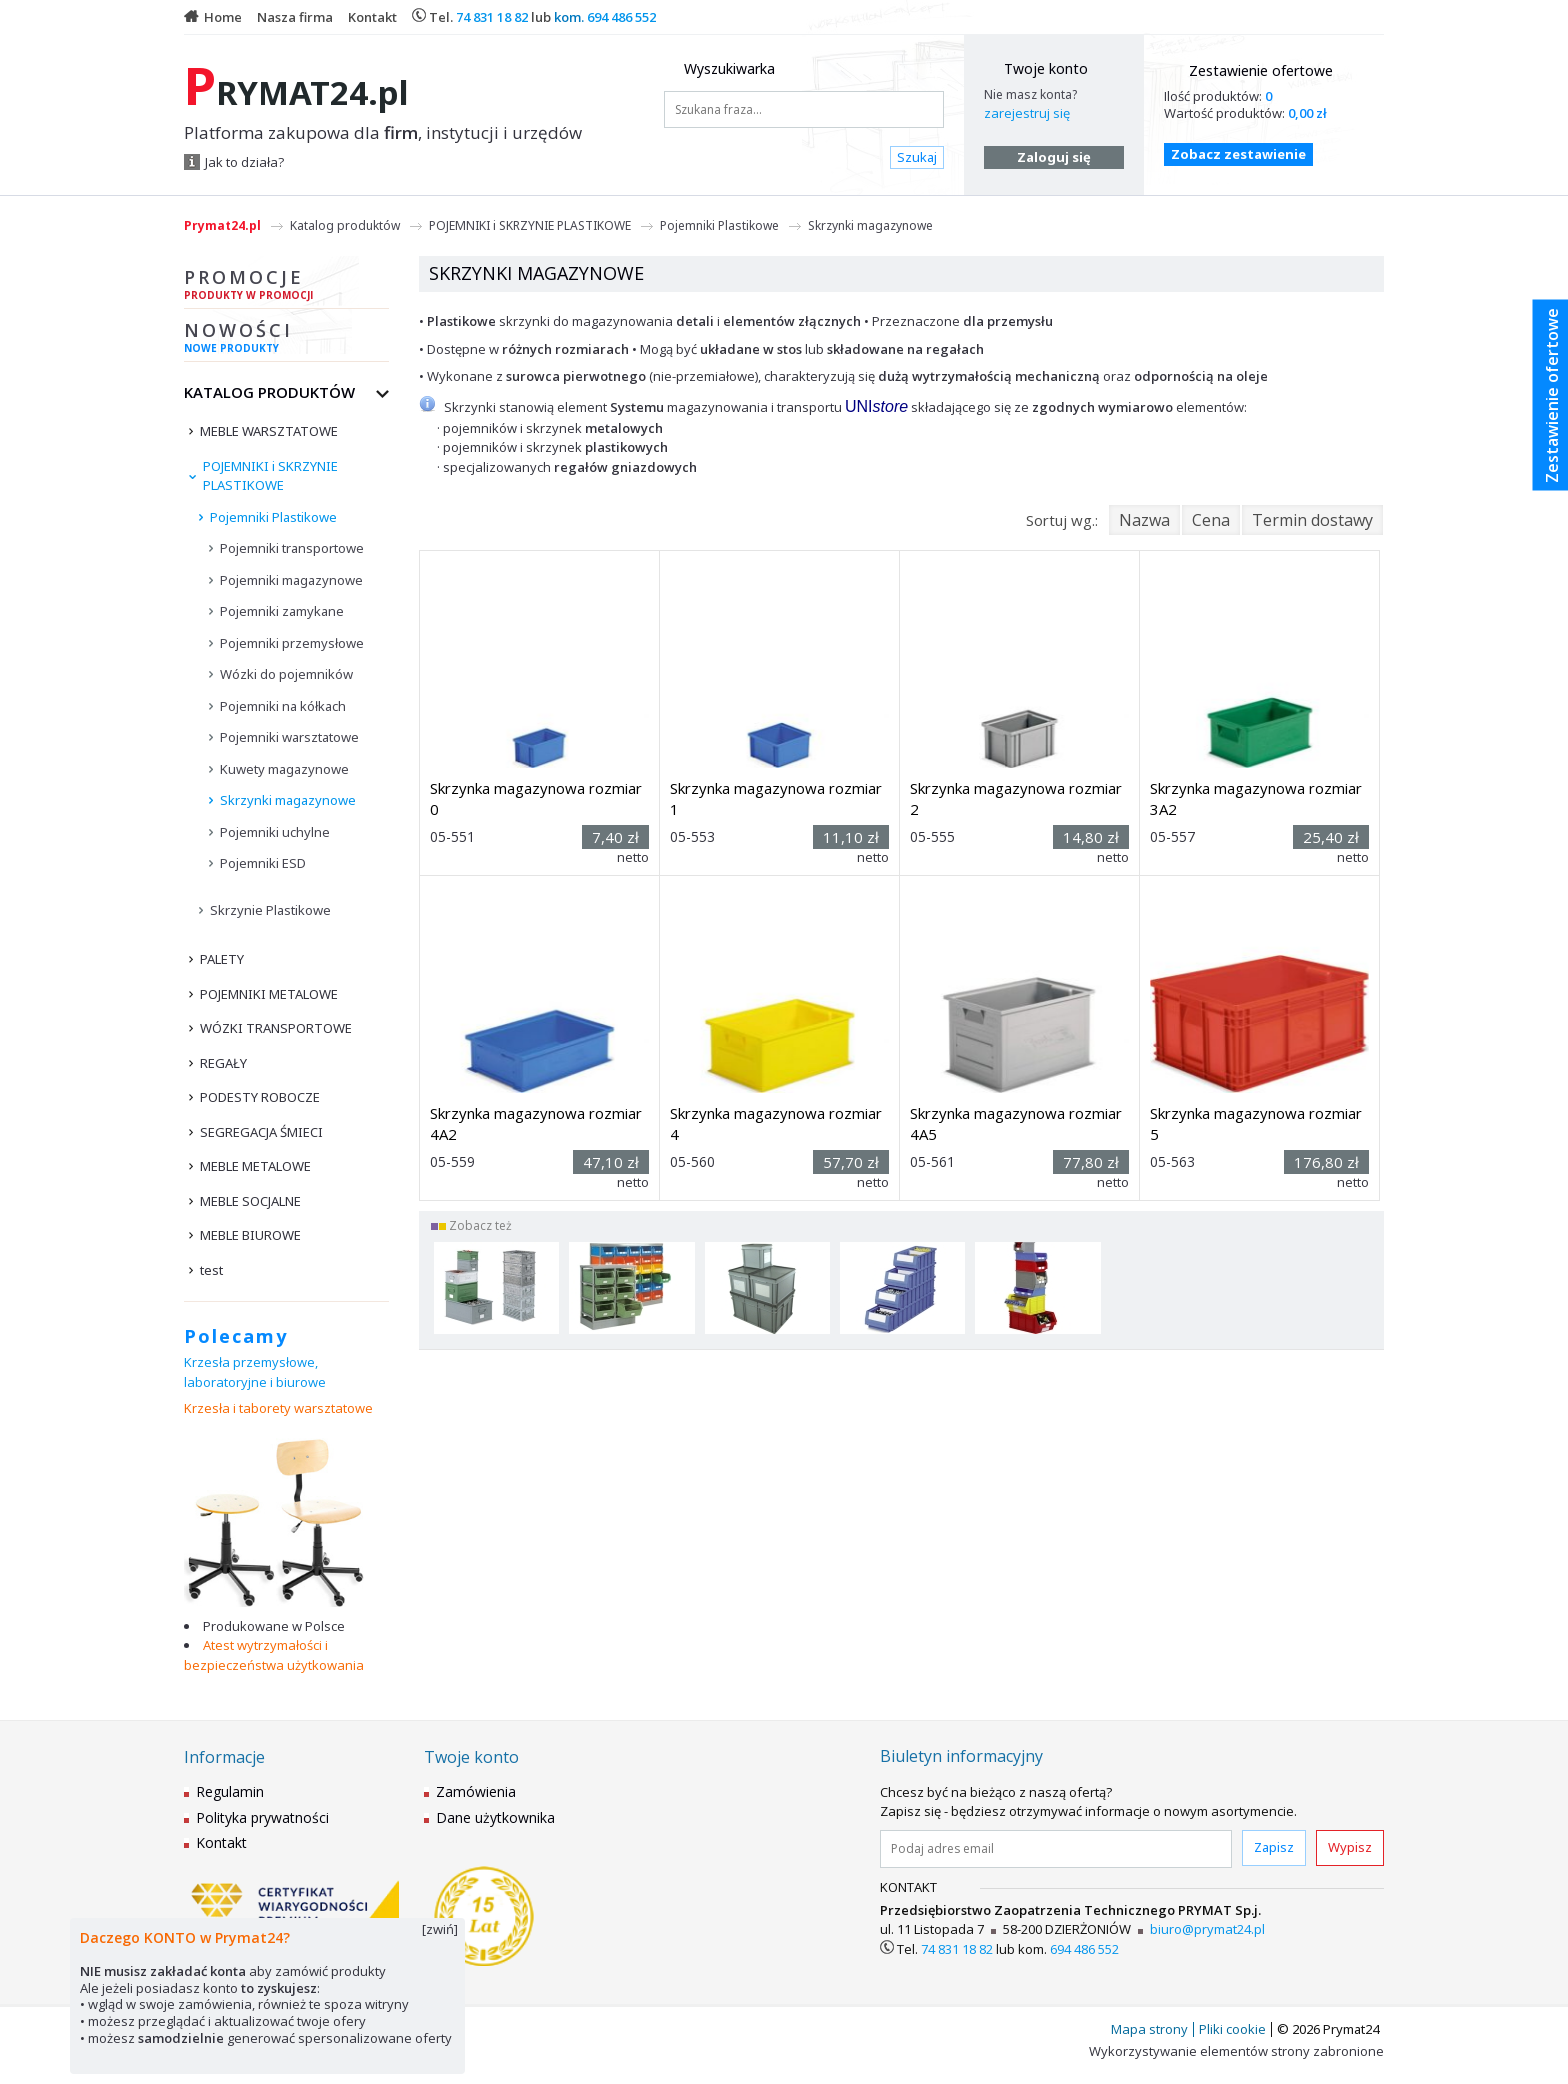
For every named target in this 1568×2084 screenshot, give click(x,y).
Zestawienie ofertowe (1261, 70)
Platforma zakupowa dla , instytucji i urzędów (383, 133)
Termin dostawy (1312, 520)
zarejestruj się (1027, 113)
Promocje (286, 287)
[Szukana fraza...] (804, 109)
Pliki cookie (1232, 2029)
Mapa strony (1149, 2029)
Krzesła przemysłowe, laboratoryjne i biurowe (255, 1372)
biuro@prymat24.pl (1207, 1929)
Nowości (286, 340)
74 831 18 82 (492, 17)
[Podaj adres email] (1056, 1849)
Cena (1211, 520)
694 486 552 (621, 17)
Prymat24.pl (222, 225)
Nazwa (1144, 520)
